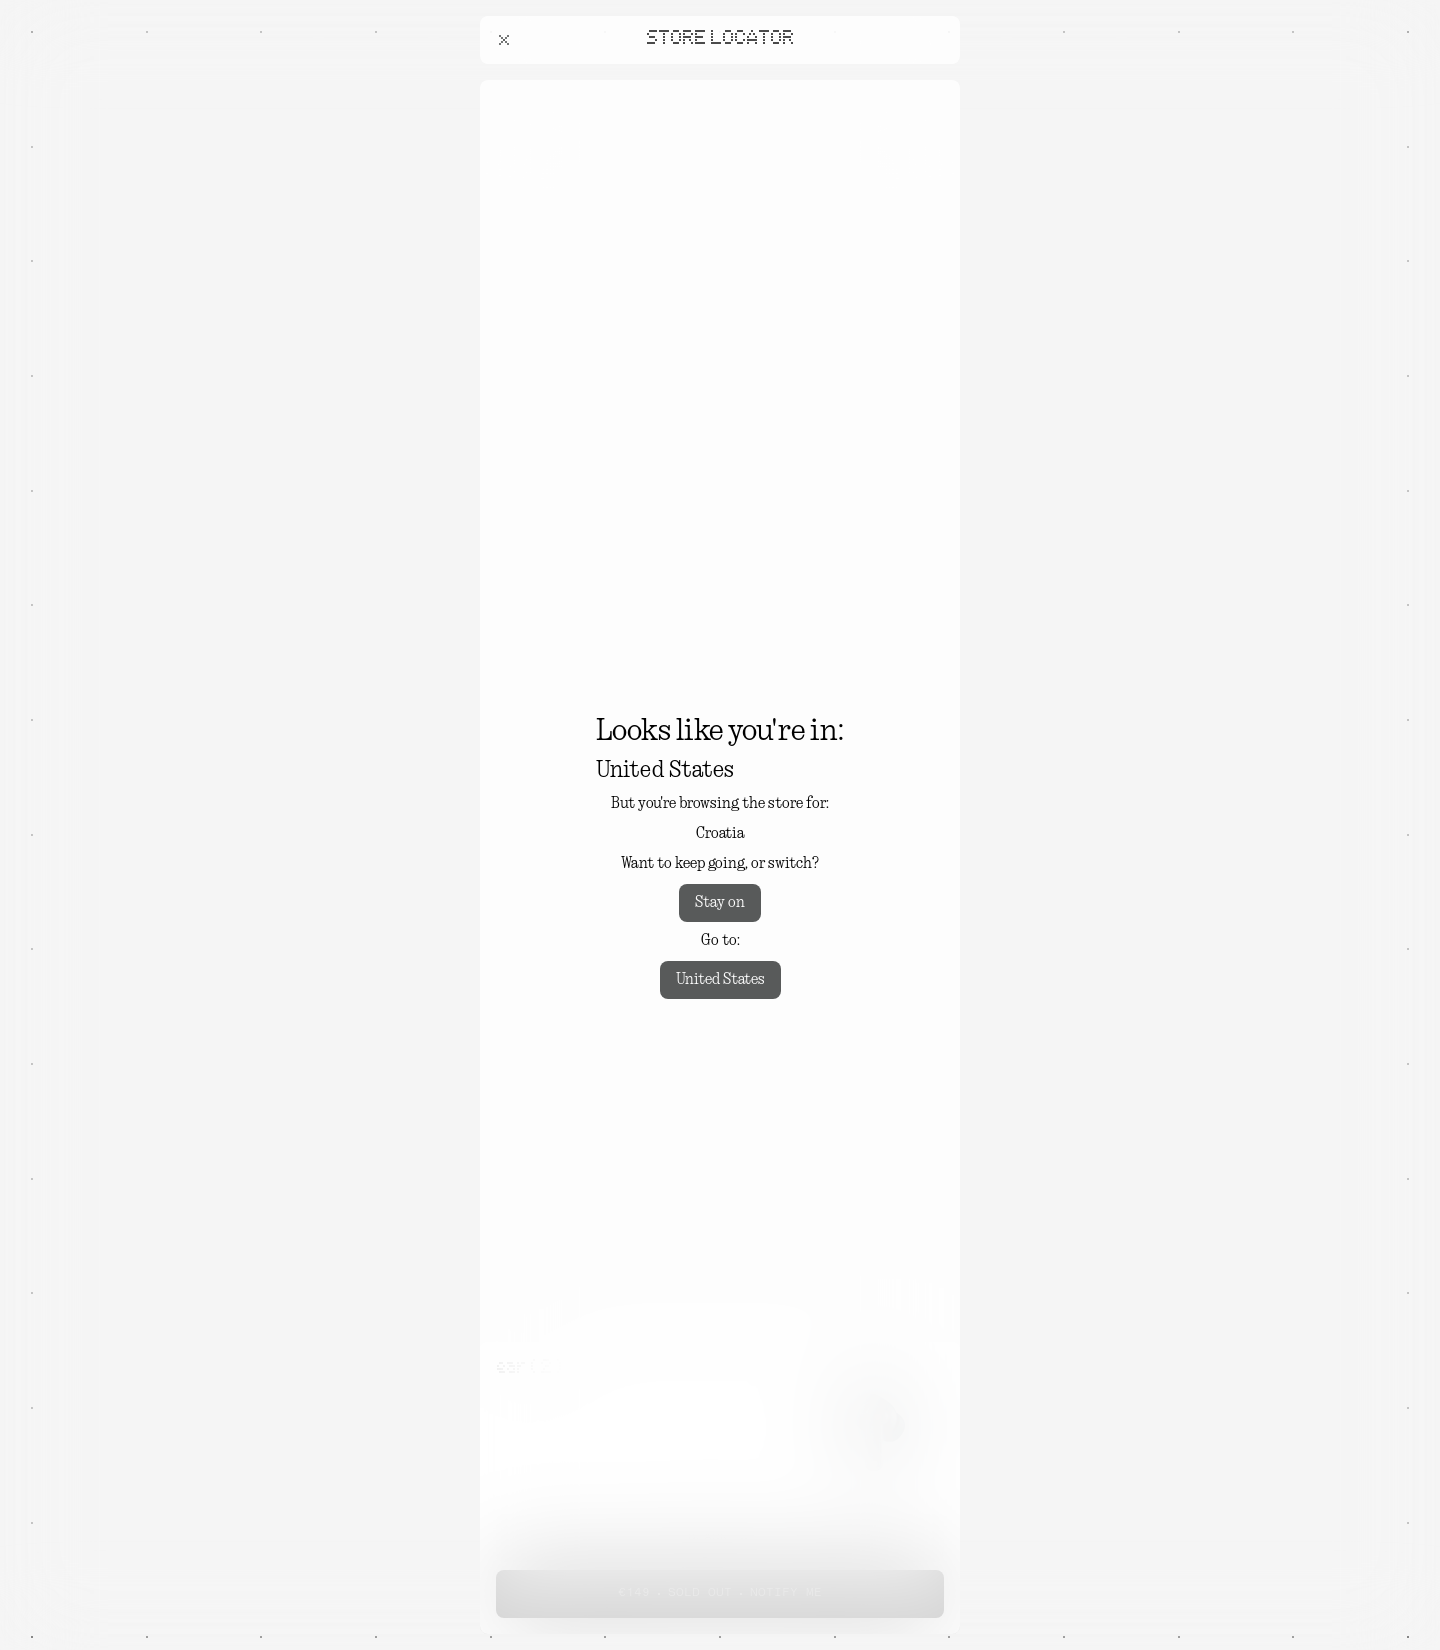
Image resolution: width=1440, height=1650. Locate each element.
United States (720, 980)
